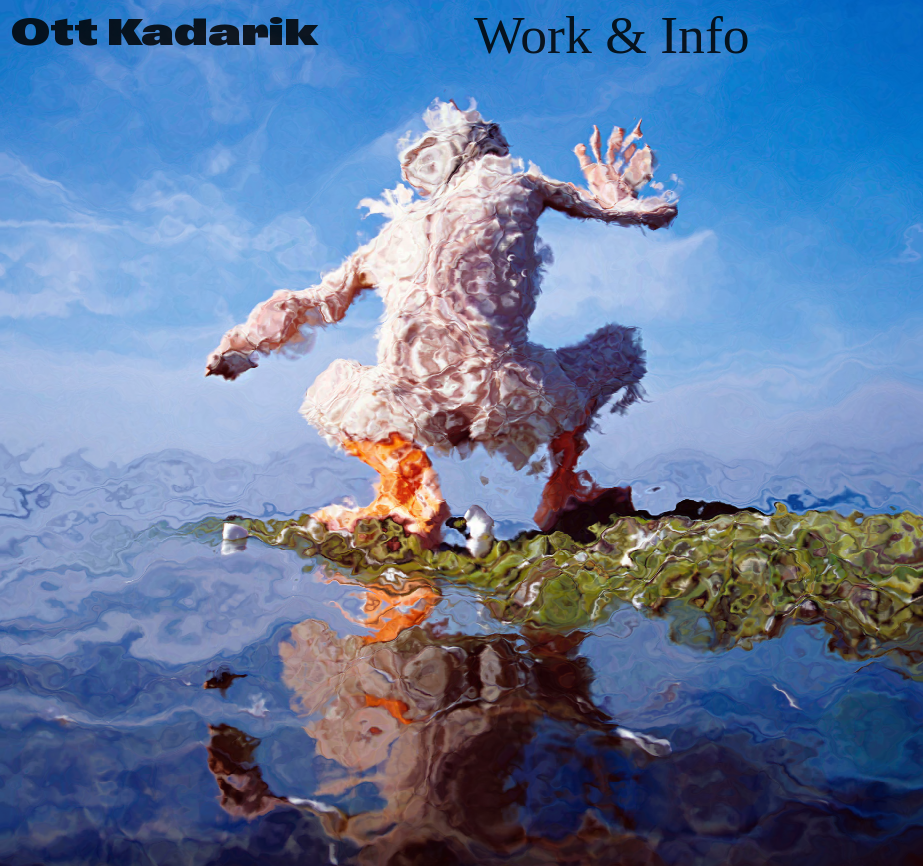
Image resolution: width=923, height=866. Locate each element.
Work (533, 35)
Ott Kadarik (164, 32)
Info (704, 35)
